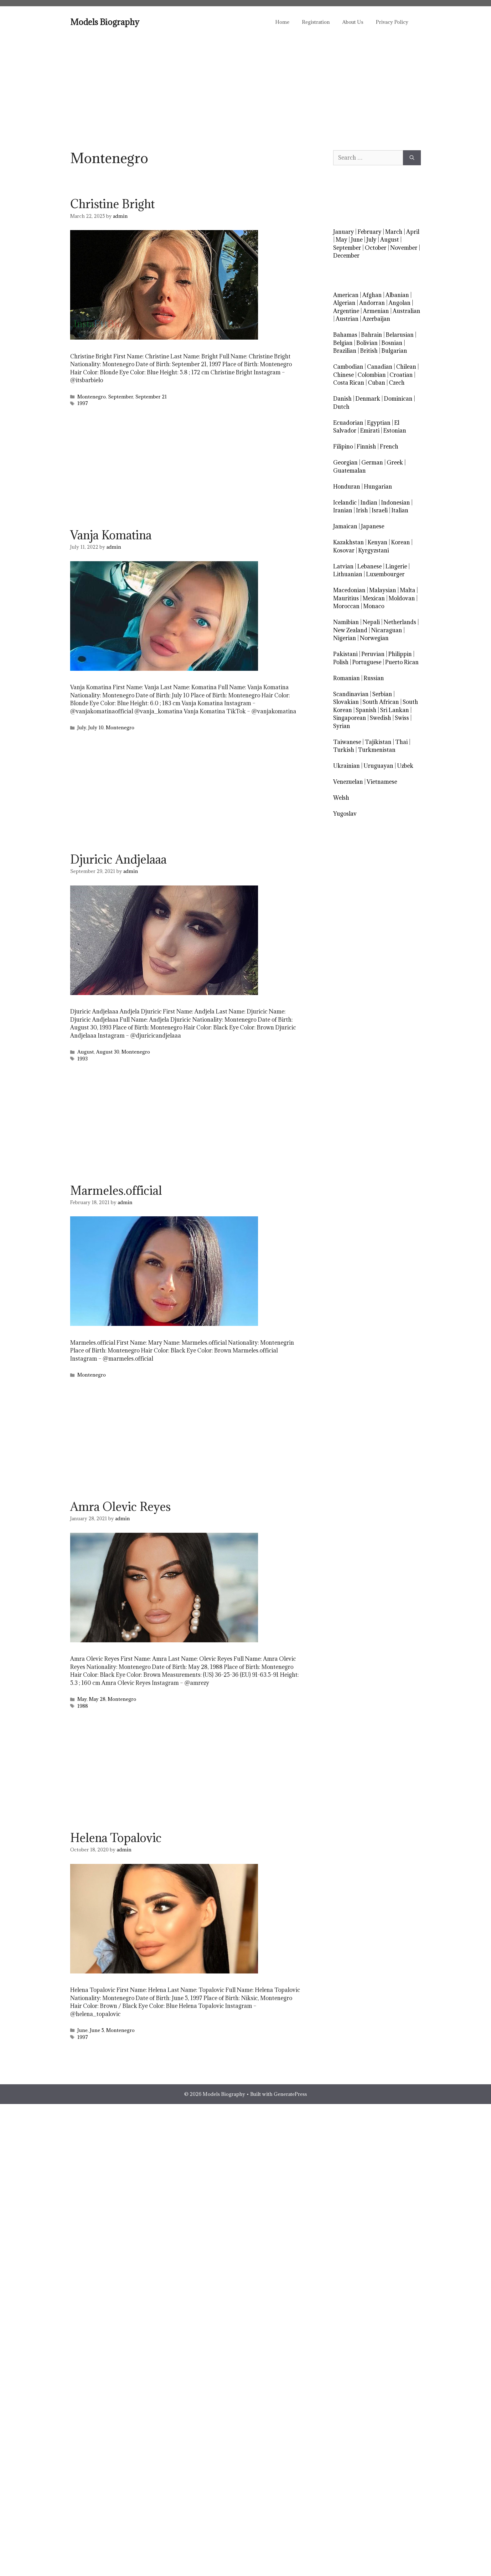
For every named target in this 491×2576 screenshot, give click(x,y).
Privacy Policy (392, 22)
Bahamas (345, 334)
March (393, 231)
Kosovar (343, 550)
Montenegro (91, 397)
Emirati (370, 430)
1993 (82, 1059)
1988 (82, 1706)
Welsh (341, 797)
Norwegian (374, 638)
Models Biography (104, 22)
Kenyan (377, 542)
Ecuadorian (348, 422)
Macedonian (349, 590)
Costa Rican (348, 382)
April (412, 231)
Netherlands (400, 622)
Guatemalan (349, 470)
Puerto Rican (402, 662)
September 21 (151, 397)
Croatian (401, 374)
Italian (399, 510)
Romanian (346, 678)
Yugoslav (345, 813)
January (343, 231)
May (82, 1699)
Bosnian (391, 342)
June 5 (97, 2030)
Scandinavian (351, 694)
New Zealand (350, 630)
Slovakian (346, 702)
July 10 (96, 728)
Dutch (341, 406)
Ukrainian (346, 765)
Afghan (372, 295)
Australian (406, 311)
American (346, 295)
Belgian (343, 342)
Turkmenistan (376, 749)
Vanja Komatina (111, 534)
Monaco (373, 606)
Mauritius (346, 598)
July (81, 728)
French (389, 446)
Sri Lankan (394, 710)
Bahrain (371, 334)
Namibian (346, 622)
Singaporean (349, 717)
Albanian (397, 295)
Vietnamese (382, 781)
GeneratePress (290, 2094)
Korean (400, 542)
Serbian (382, 694)
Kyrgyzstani (373, 550)
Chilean (406, 366)
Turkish (343, 749)
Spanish (366, 710)
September (120, 397)
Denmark (367, 398)
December (346, 255)
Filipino (343, 446)
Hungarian (378, 486)
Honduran (346, 486)
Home (282, 22)
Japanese (372, 526)
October (375, 247)
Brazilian (344, 350)
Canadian (379, 366)
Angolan (400, 302)
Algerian (344, 302)
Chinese (343, 374)
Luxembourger (385, 574)
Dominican (398, 398)
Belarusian (400, 334)
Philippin (400, 654)
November (403, 247)
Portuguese (366, 662)
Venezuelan (348, 781)
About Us (352, 22)
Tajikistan (378, 742)
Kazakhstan (348, 542)
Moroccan (346, 606)
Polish (341, 662)
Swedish (380, 717)
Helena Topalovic (116, 1837)
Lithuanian (347, 574)
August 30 (107, 1052)
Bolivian (367, 342)
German (372, 462)
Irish (362, 510)
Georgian (345, 462)
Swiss (402, 717)
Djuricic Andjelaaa (118, 859)
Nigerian (344, 638)
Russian (374, 678)
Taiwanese (347, 742)
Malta (407, 590)
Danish (342, 398)
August (85, 1052)
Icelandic (345, 502)
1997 (82, 403)
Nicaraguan (386, 630)
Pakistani (345, 654)
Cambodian (348, 366)
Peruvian (373, 654)
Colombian (372, 374)
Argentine (346, 311)
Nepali (371, 622)
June (82, 2030)
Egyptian (378, 422)
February (369, 231)
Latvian (343, 566)
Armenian (376, 311)
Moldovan (402, 598)
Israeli (380, 510)
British (369, 350)
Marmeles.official (116, 1190)
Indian (368, 502)
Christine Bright (112, 203)
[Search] (412, 157)
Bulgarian (394, 350)
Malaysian (382, 590)
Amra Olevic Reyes (120, 1506)
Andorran (372, 302)
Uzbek (405, 765)
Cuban (376, 382)
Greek (395, 462)
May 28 (97, 1699)
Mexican (374, 598)
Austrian (347, 318)
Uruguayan (378, 765)
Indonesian (395, 502)
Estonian (394, 430)
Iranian (342, 510)
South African (381, 702)
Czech (397, 382)
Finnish (366, 446)
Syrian (341, 726)
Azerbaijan (376, 318)
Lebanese (369, 566)
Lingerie (396, 566)
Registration (316, 22)
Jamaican (345, 526)
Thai (401, 742)
